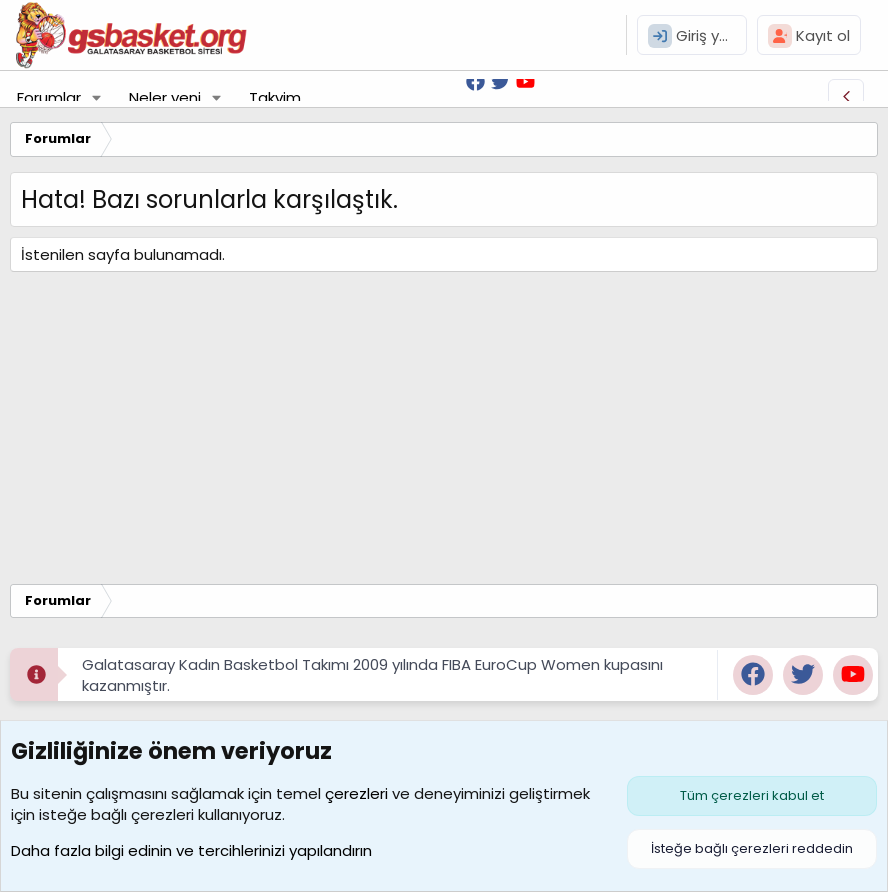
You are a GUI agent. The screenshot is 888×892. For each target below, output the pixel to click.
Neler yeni (165, 97)
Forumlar (49, 97)
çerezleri (356, 793)
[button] (97, 97)
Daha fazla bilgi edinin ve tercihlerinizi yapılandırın (191, 850)
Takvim (275, 97)
